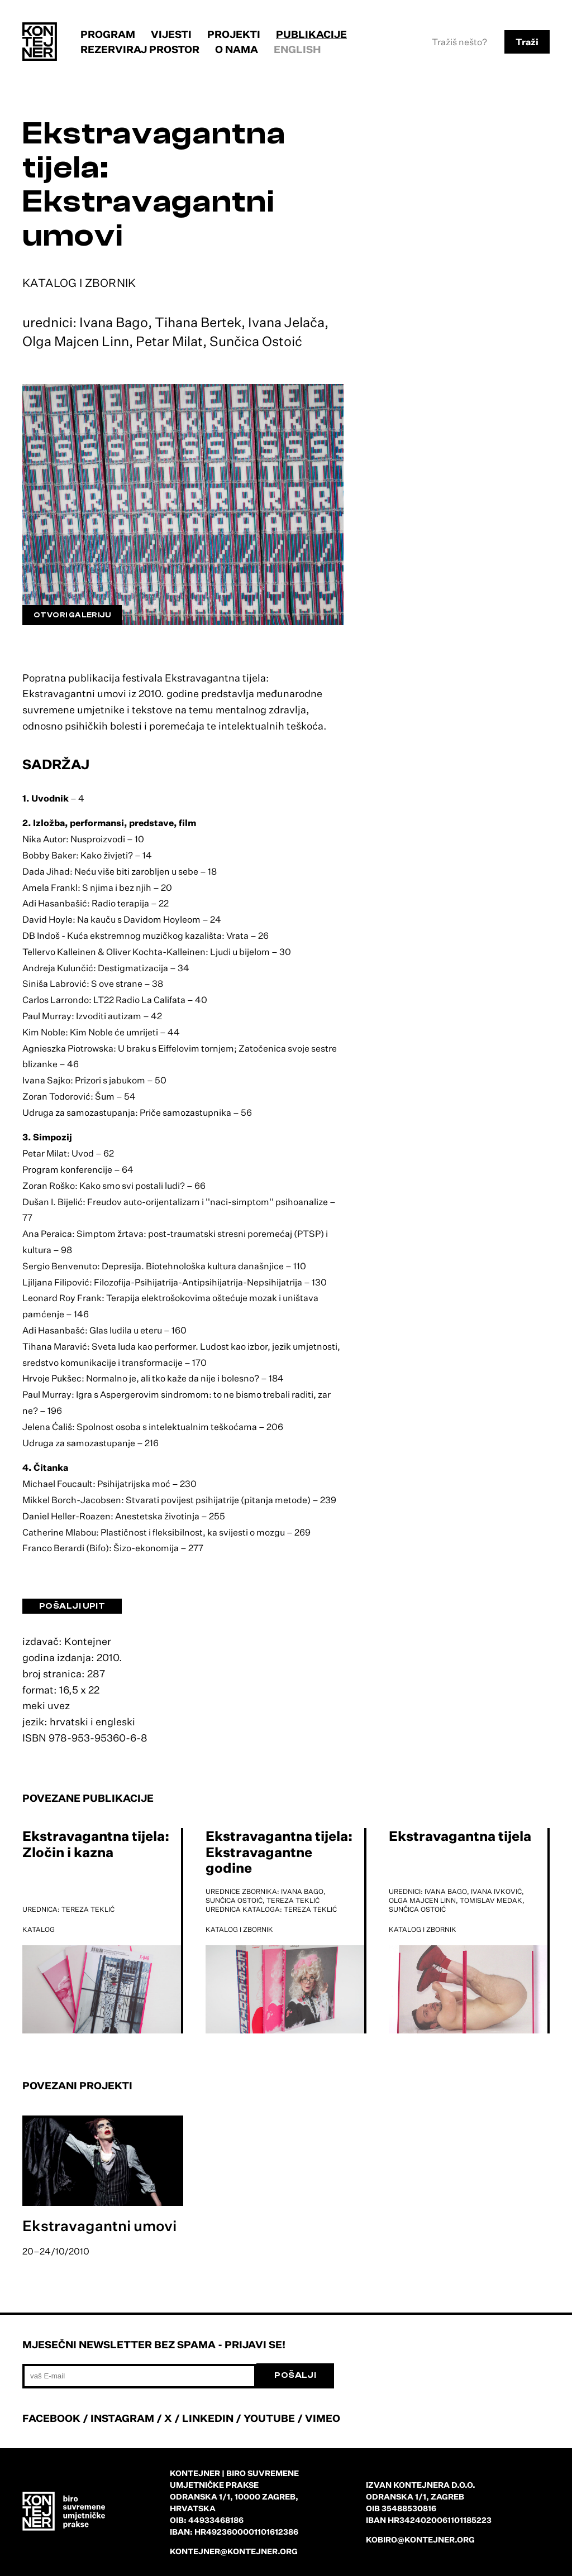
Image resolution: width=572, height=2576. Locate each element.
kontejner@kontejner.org (234, 2551)
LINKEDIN (207, 2418)
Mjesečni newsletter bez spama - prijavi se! (153, 2344)
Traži (527, 41)
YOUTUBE (269, 2418)
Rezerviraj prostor (139, 49)
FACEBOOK (51, 2418)
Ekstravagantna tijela (460, 1835)
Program (107, 34)
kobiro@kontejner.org (420, 2539)
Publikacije (311, 34)
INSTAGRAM (122, 2418)
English (297, 49)
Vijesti (171, 34)
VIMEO (322, 2418)
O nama (236, 49)
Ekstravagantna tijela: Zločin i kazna (95, 1843)
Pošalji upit (72, 1606)
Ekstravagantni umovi (99, 2225)
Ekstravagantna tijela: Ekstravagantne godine (279, 1852)
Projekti (233, 34)
